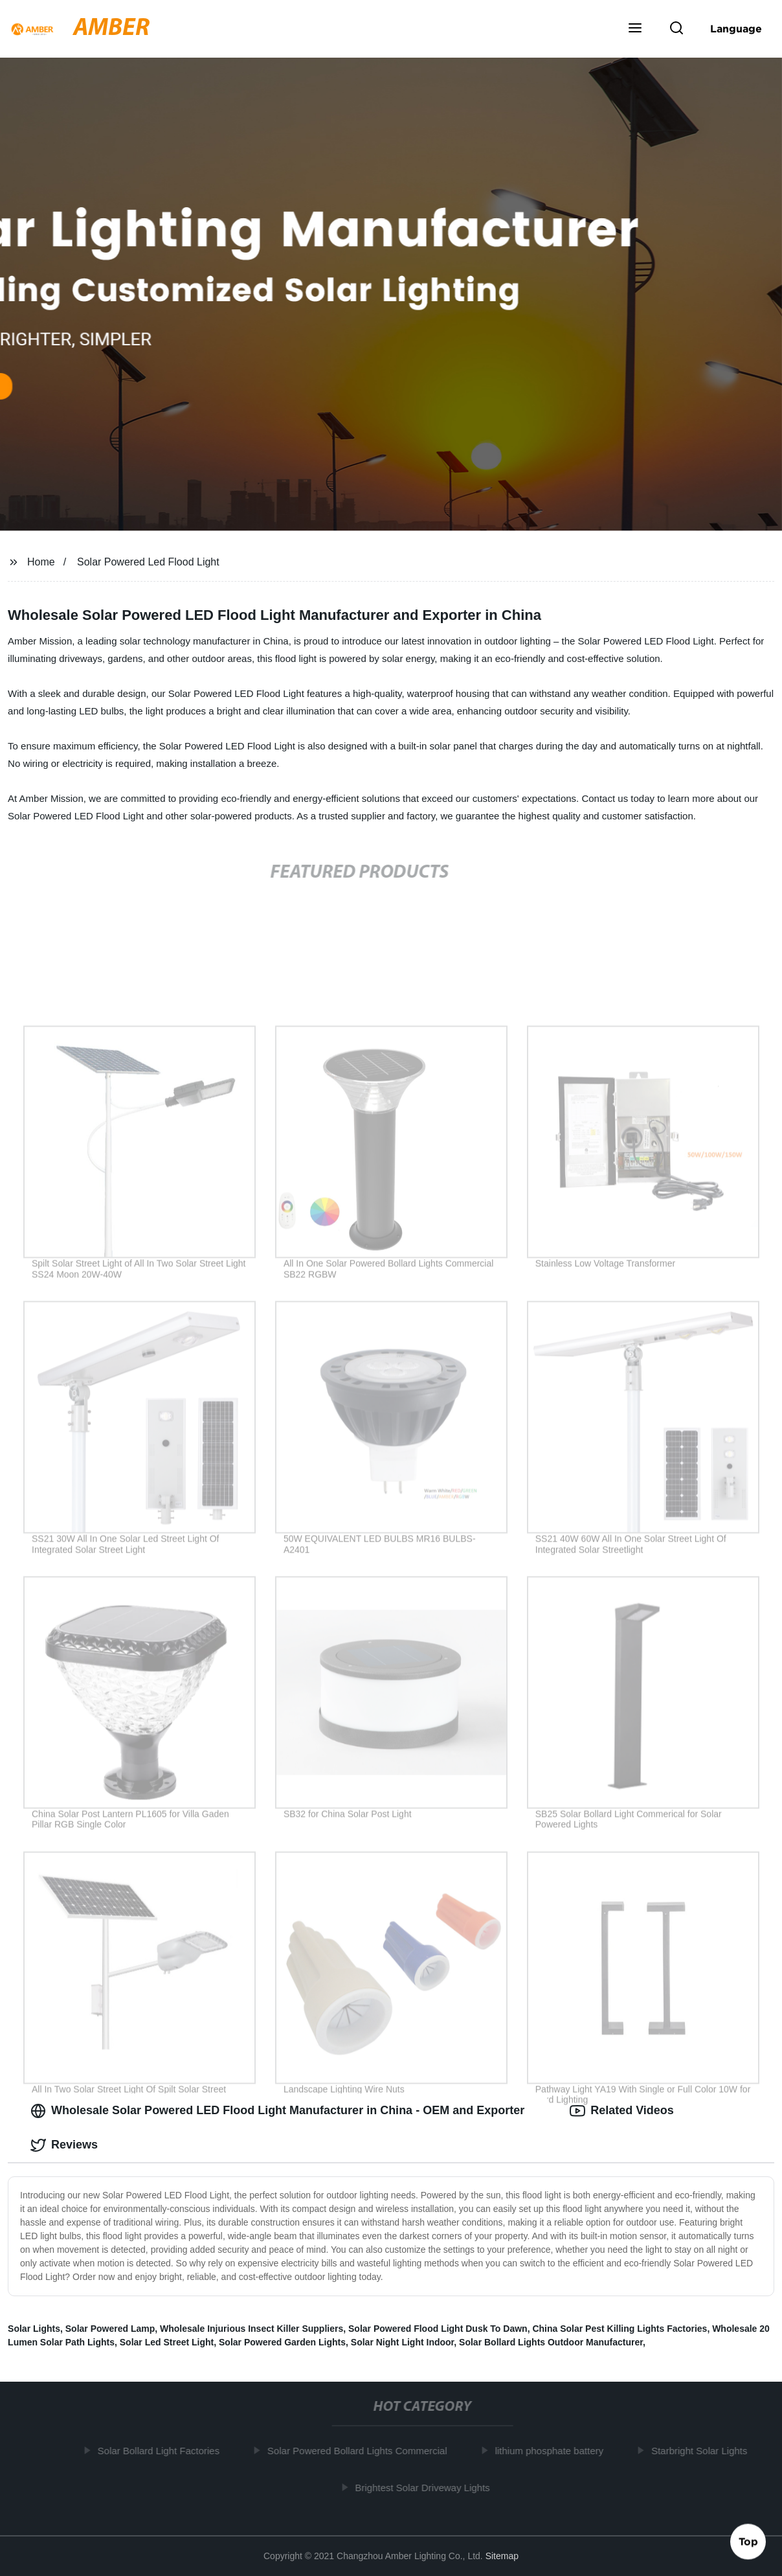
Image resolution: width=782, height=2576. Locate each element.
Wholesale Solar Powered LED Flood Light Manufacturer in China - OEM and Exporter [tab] (277, 2111)
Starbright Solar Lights (704, 2450)
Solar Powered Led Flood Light (148, 561)
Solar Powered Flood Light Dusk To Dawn (438, 2328)
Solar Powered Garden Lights (282, 2342)
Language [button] (736, 28)
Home (41, 561)
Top (748, 2542)
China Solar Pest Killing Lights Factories (619, 2328)
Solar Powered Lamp (110, 2328)
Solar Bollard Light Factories (163, 2450)
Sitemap (502, 2556)
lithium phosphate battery (553, 2450)
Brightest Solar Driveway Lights (426, 2487)
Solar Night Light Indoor (402, 2342)
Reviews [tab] (64, 2145)
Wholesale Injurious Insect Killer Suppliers (251, 2328)
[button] (635, 29)
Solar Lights (34, 2328)
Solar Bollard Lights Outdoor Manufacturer (551, 2342)
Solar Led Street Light (167, 2342)
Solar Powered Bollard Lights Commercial (362, 2450)
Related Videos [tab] (622, 2111)
